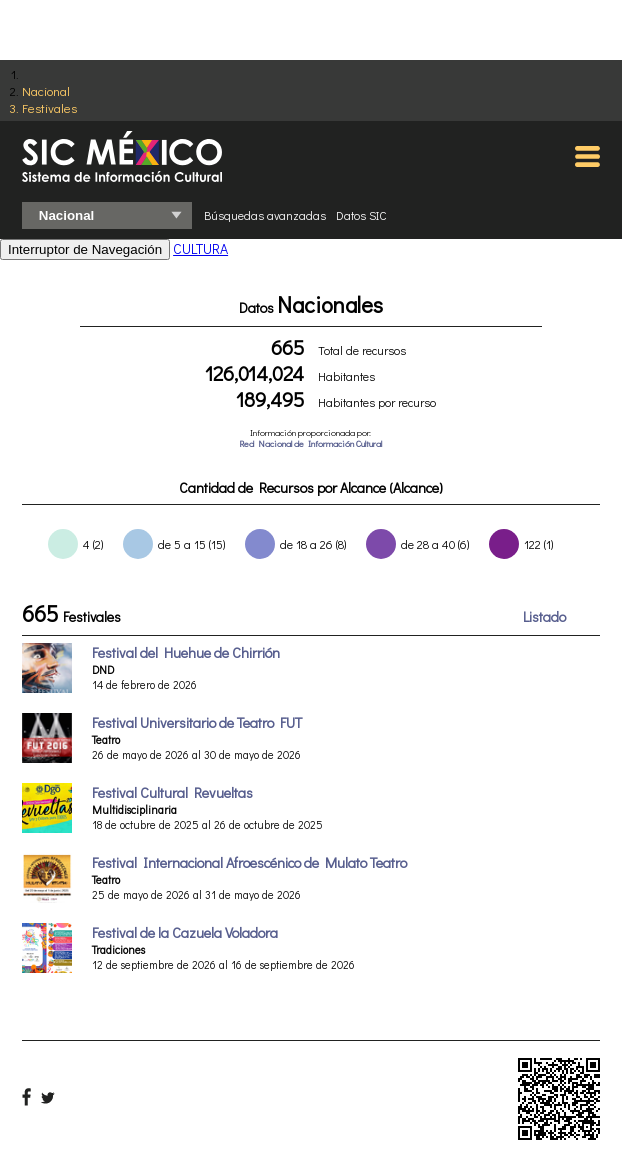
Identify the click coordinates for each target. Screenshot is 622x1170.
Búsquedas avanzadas (265, 215)
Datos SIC (361, 215)
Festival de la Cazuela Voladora (185, 932)
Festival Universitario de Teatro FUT (197, 722)
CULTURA (200, 248)
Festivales (49, 107)
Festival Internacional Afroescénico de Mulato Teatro (249, 862)
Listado (544, 616)
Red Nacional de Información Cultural (310, 443)
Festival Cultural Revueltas (172, 792)
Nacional (46, 90)
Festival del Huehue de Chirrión (186, 652)
